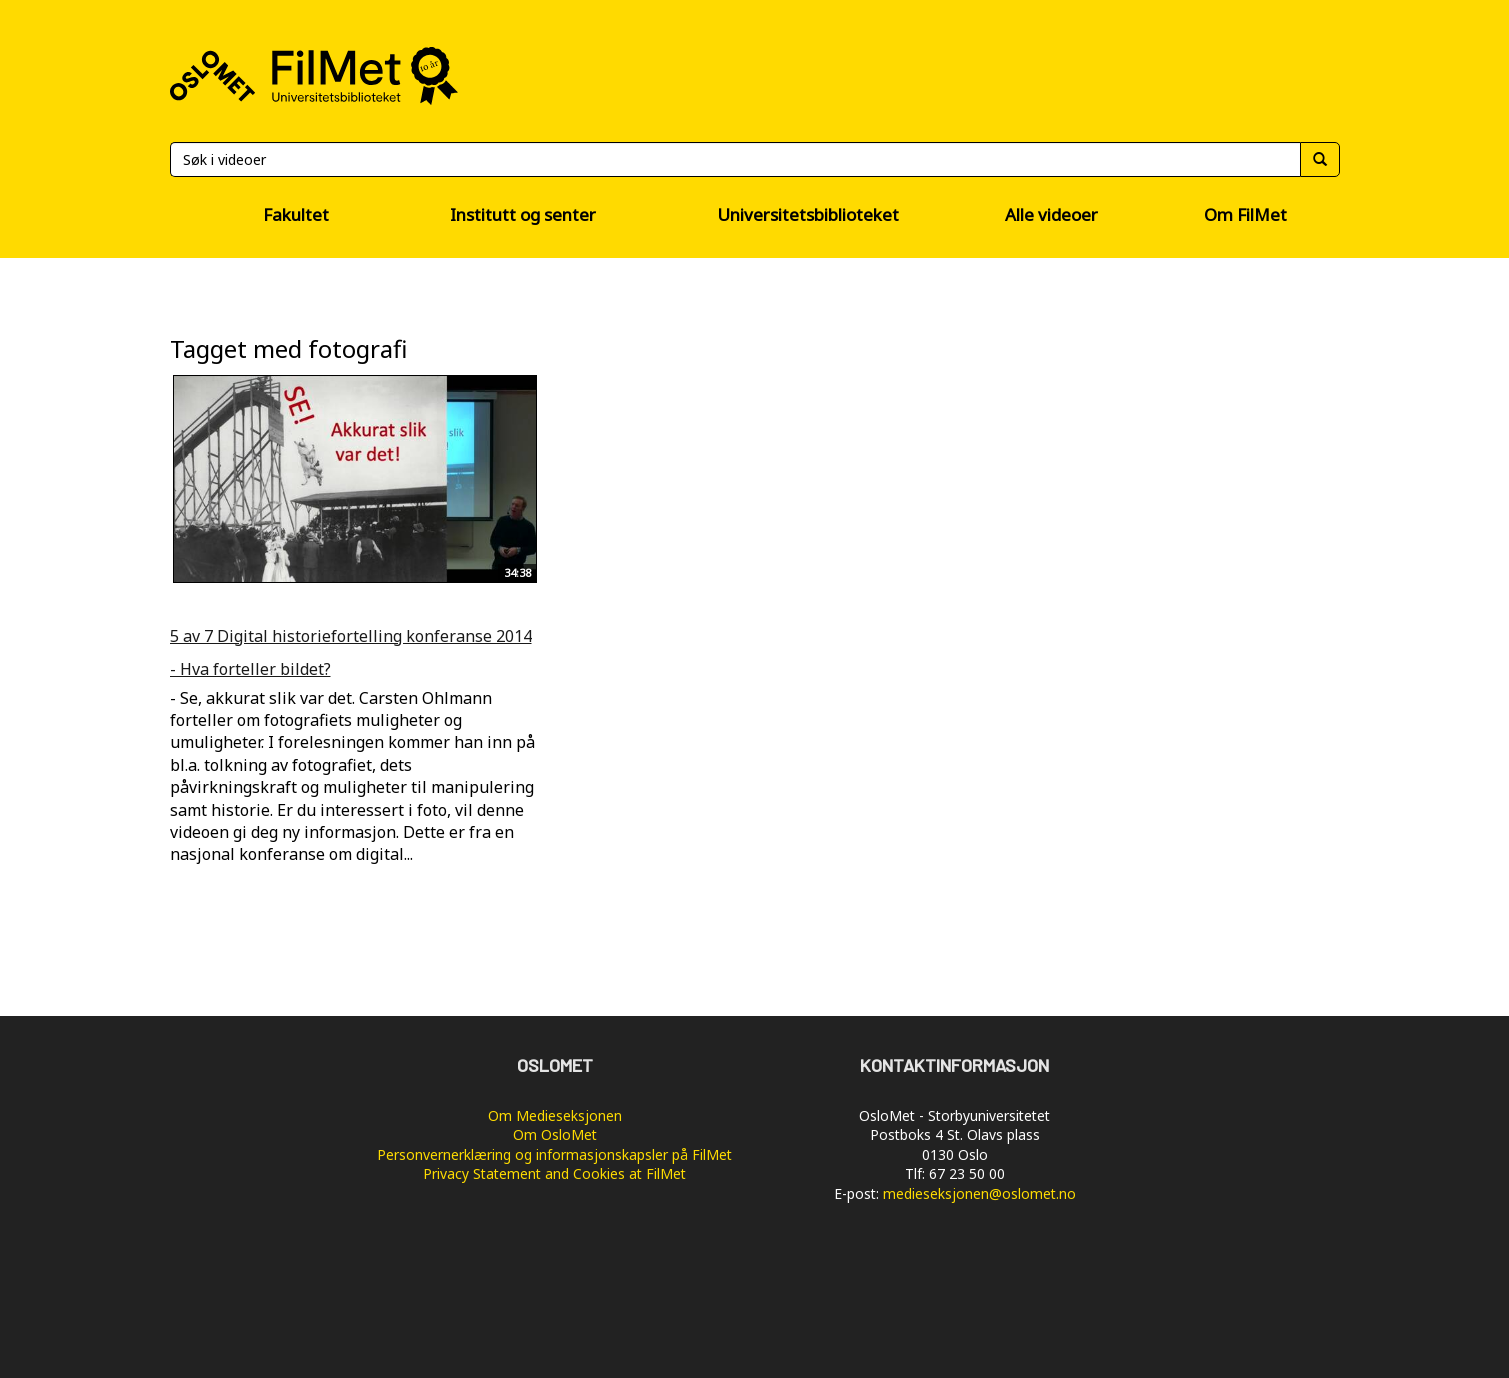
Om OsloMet (555, 1134)
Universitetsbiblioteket (808, 214)
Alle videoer (1051, 214)
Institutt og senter (523, 214)
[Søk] (735, 159)
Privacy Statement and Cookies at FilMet (554, 1173)
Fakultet (296, 214)
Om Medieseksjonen (555, 1115)
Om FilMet (1245, 214)
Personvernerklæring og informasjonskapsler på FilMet (554, 1154)
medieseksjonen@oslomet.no (979, 1193)
